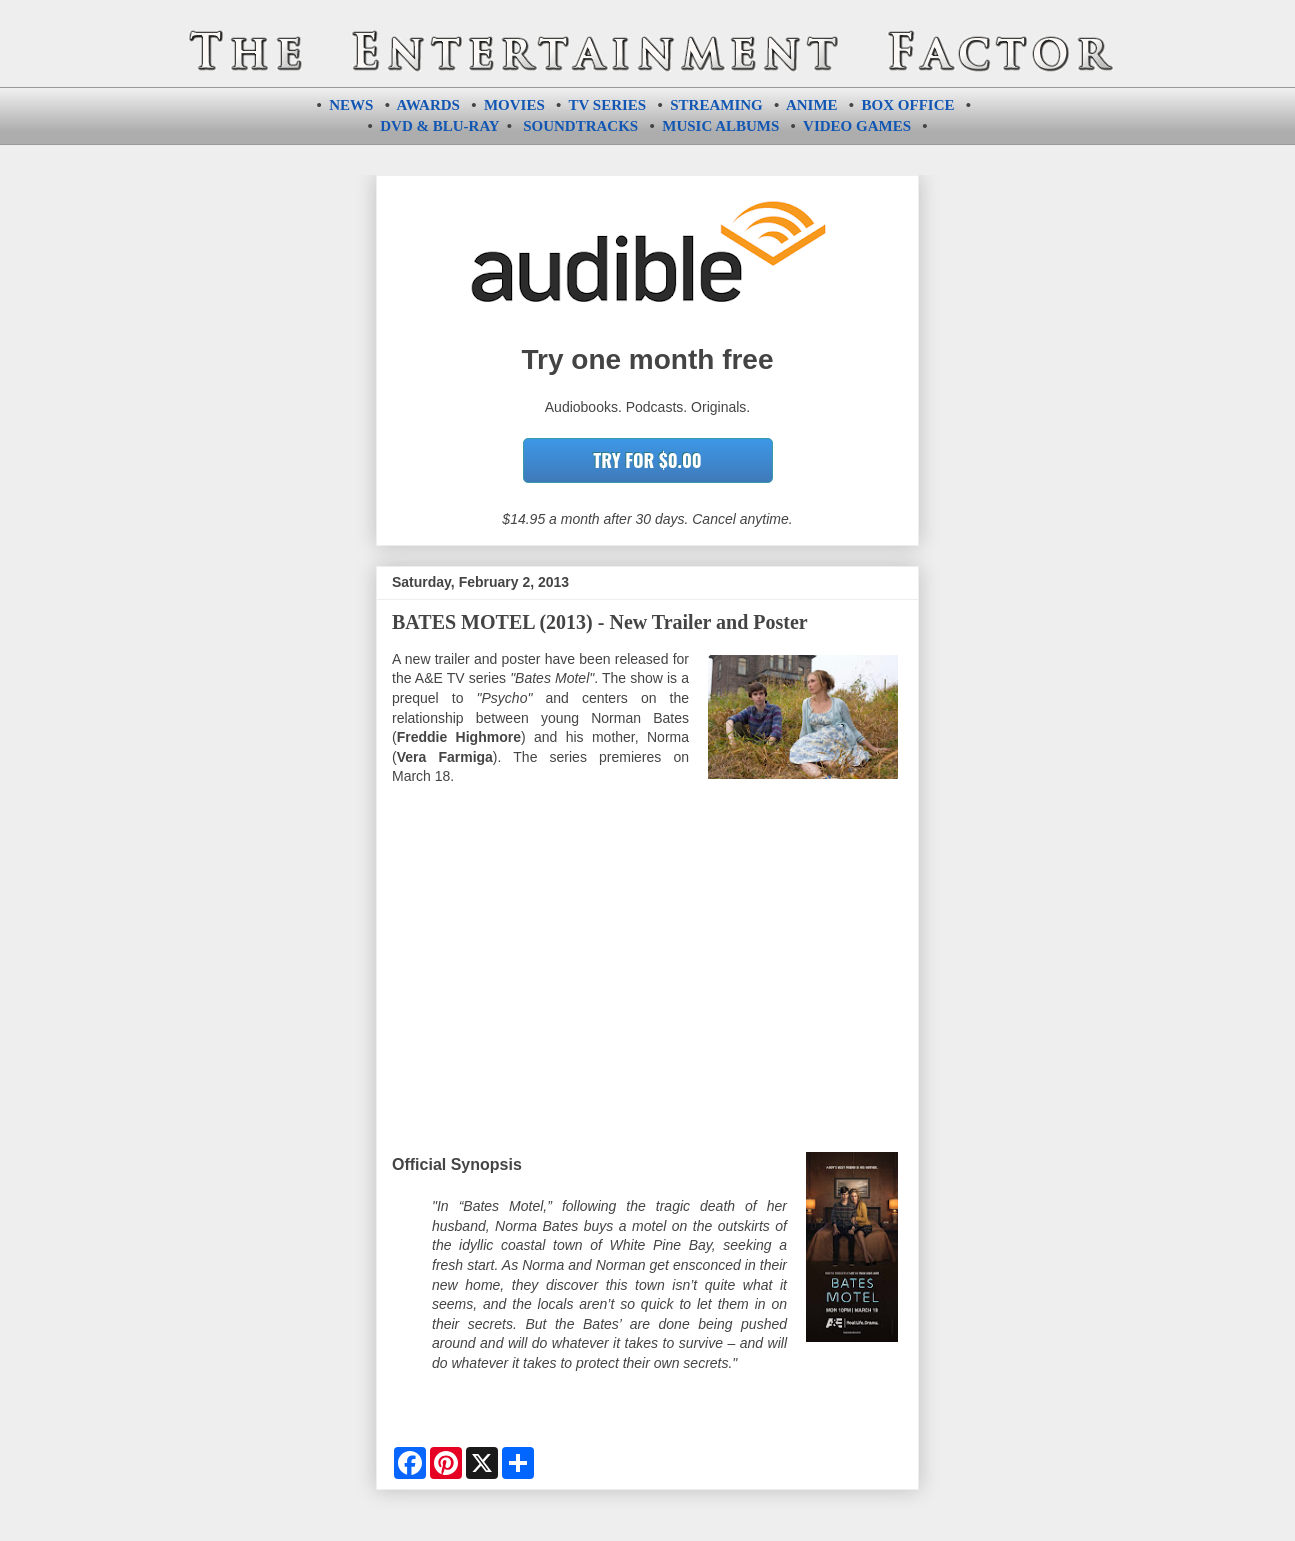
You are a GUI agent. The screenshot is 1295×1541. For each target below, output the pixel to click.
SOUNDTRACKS (580, 126)
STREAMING (716, 105)
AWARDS (428, 105)
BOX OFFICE (908, 105)
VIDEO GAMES (857, 126)
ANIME (812, 105)
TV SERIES (608, 105)
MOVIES (514, 105)
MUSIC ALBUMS (720, 126)
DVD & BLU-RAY (439, 126)
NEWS (351, 105)
